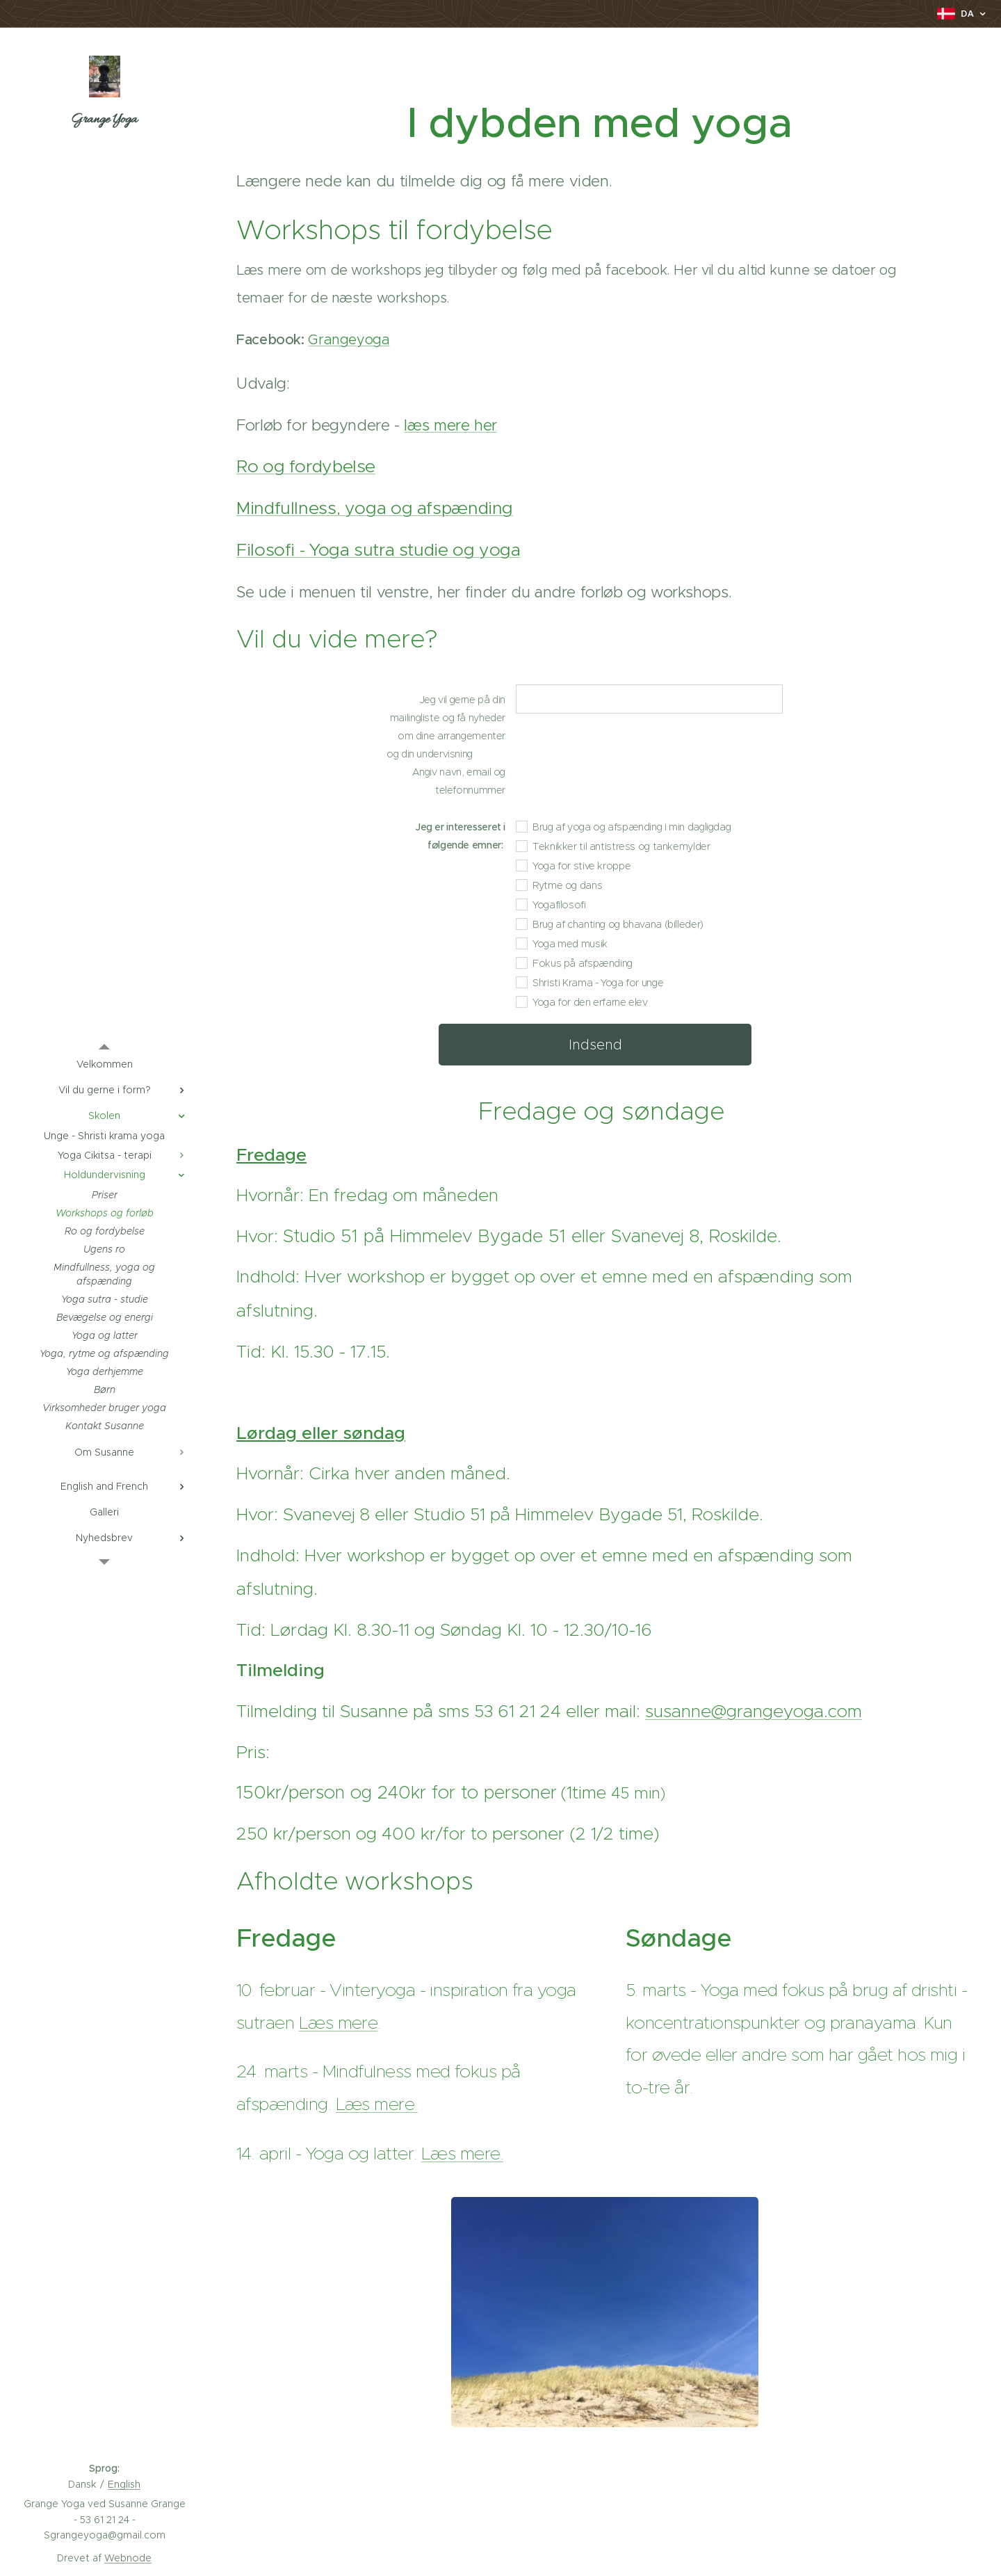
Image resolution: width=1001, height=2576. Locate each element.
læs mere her (450, 425)
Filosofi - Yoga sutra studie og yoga (378, 550)
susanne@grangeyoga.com (753, 1711)
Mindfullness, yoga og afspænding (374, 508)
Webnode (128, 2558)
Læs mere (338, 2023)
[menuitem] (104, 1064)
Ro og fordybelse (305, 466)
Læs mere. (377, 2104)
